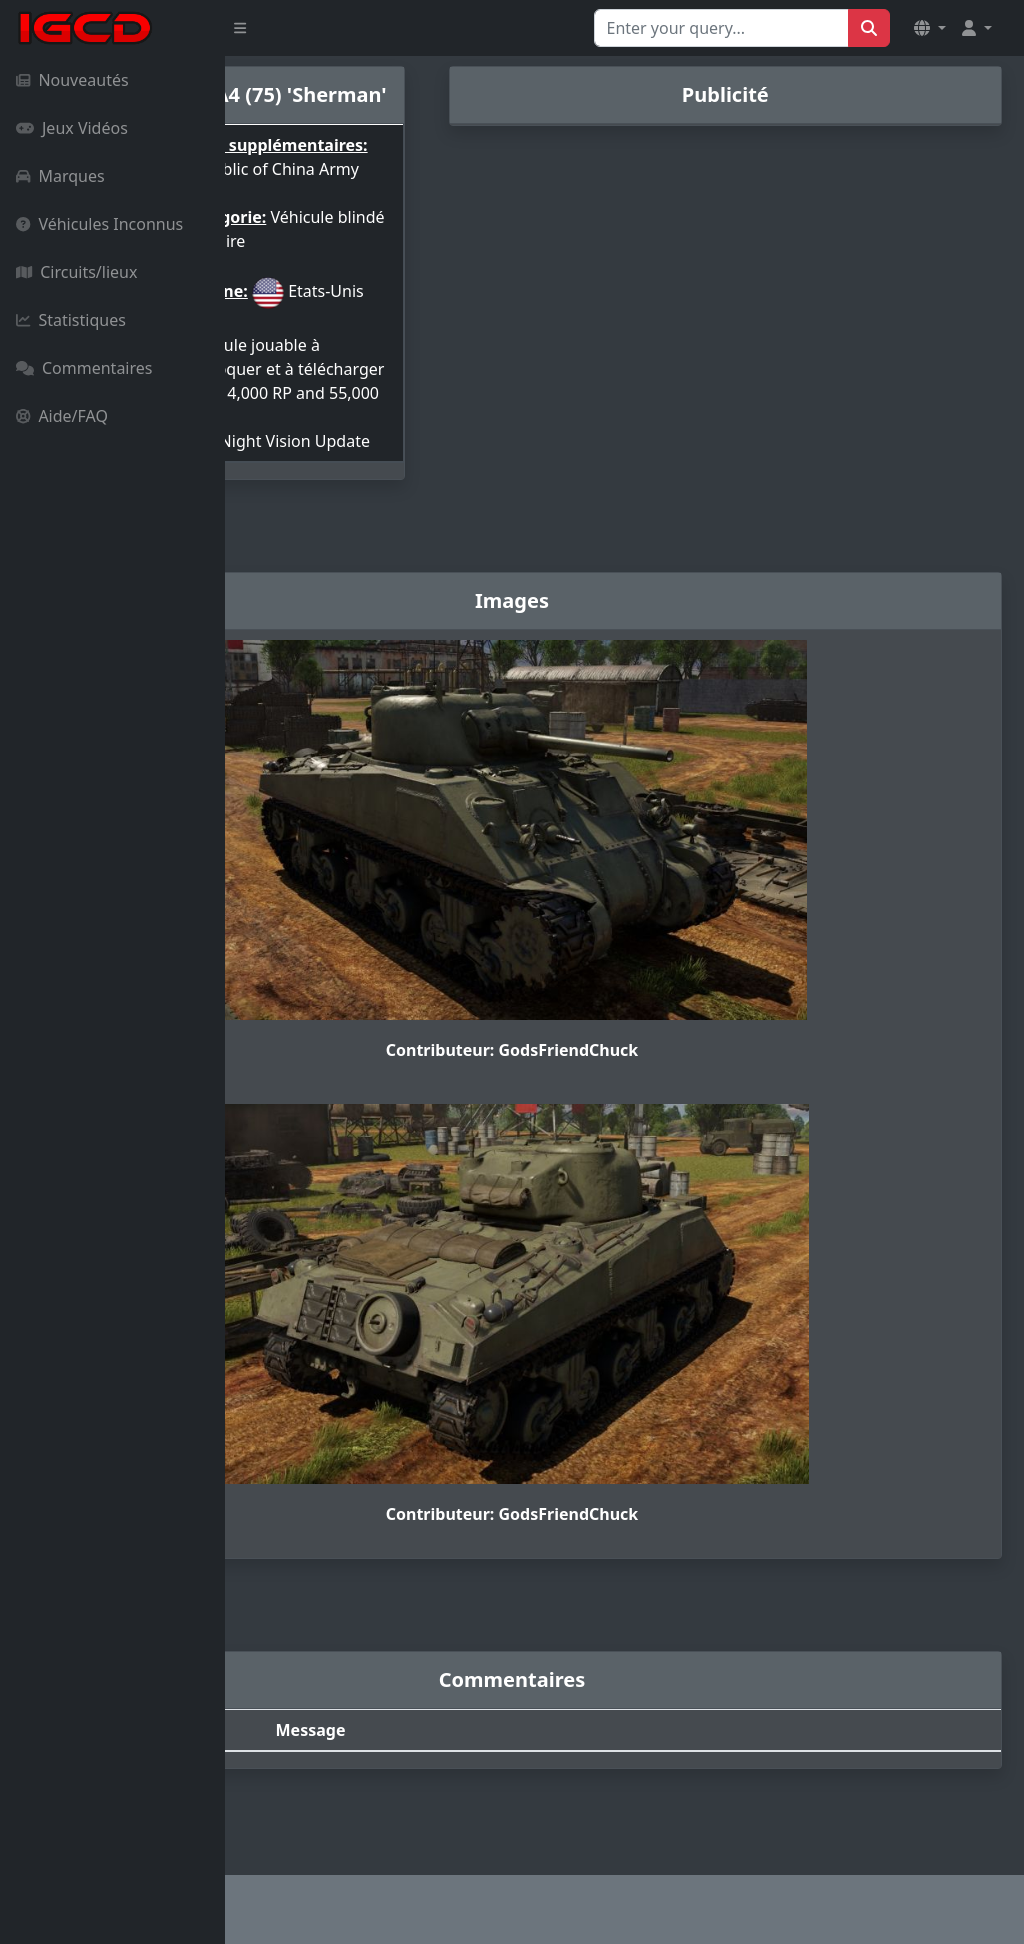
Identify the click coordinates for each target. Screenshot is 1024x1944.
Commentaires (84, 368)
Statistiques (71, 320)
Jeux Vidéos (72, 128)
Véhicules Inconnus (99, 224)
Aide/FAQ (62, 416)
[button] (930, 28)
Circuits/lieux (76, 272)
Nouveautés (72, 80)
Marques (60, 176)
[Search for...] (721, 28)
